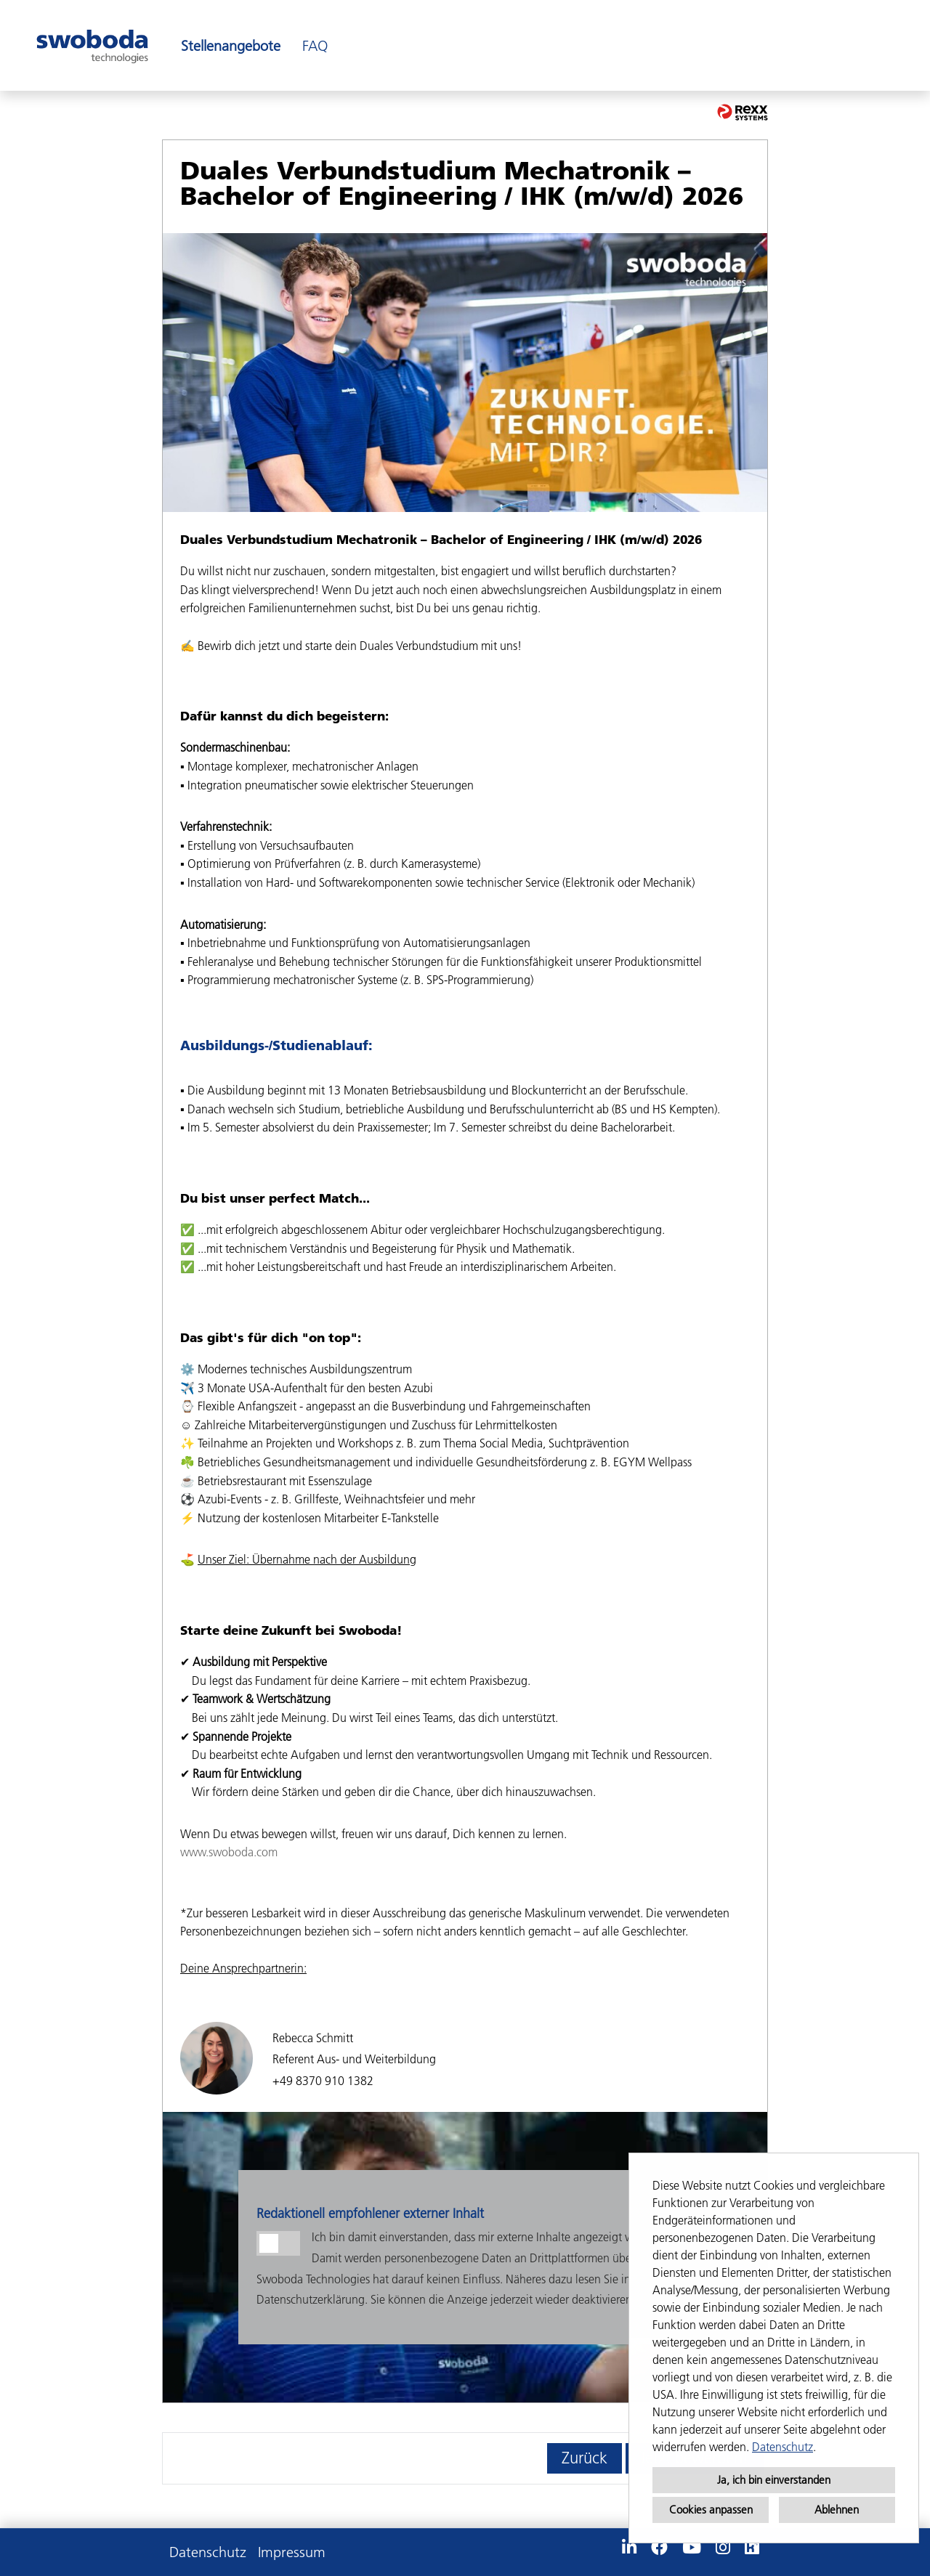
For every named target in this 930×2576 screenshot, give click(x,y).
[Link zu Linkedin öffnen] (629, 2547)
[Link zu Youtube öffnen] (692, 2547)
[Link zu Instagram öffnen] (723, 2547)
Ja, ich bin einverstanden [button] (773, 2480)
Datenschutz (782, 2446)
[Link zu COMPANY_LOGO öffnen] (92, 45)
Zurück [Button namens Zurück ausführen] (584, 2458)
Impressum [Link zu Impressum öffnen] (292, 2552)
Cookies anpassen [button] (711, 2509)
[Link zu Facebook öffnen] (659, 2547)
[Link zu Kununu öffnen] (752, 2547)
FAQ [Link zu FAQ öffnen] (315, 45)
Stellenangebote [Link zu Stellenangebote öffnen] (230, 45)
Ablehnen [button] (836, 2509)
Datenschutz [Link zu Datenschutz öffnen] (207, 2552)
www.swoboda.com (229, 1852)
